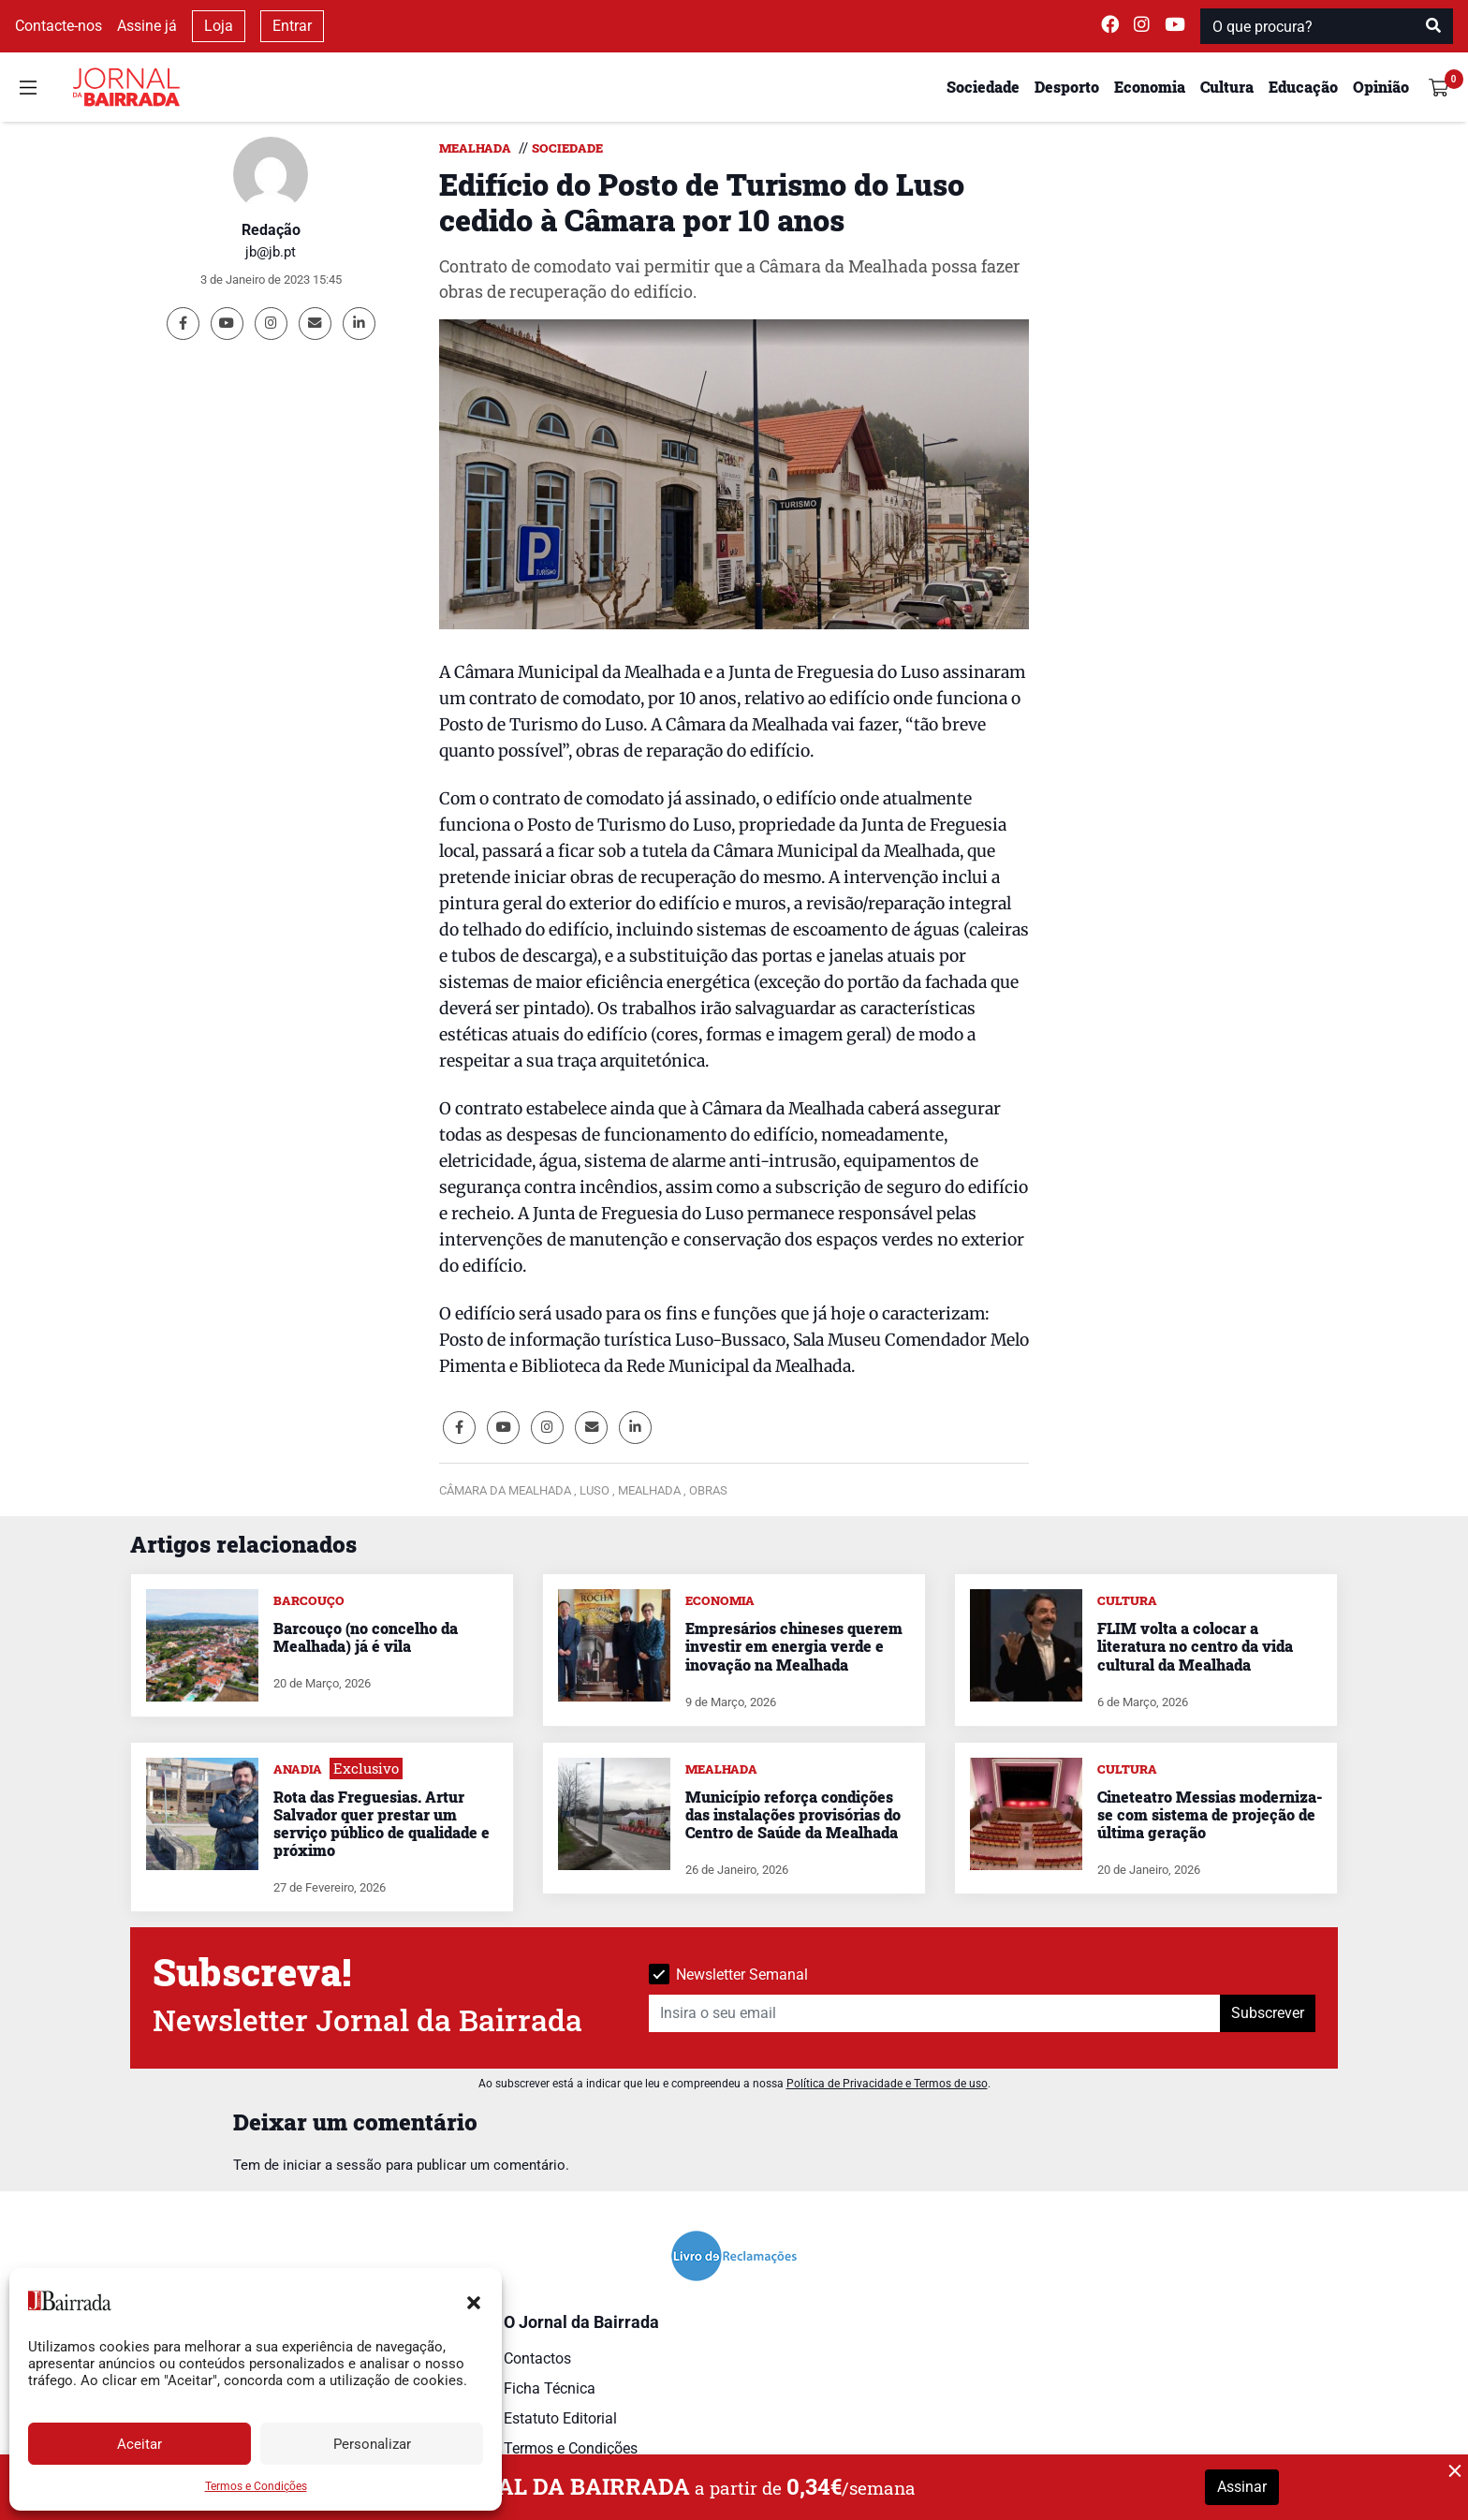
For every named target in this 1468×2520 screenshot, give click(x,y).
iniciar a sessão (332, 2165)
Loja (218, 26)
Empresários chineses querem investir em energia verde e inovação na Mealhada (794, 1645)
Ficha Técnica (549, 2388)
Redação (271, 230)
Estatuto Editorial (560, 2418)
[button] (473, 2301)
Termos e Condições (256, 2486)
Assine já (147, 26)
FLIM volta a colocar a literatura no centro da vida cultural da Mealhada (1195, 1645)
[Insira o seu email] (935, 2013)
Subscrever (1267, 2013)
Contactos (537, 2358)
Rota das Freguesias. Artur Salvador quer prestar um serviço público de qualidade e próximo (381, 1824)
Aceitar (139, 2444)
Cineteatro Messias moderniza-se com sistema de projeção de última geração (1209, 1814)
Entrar (292, 26)
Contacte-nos (58, 26)
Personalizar (372, 2444)
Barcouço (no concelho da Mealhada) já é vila (365, 1637)
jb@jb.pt (270, 251)
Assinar (1242, 2487)
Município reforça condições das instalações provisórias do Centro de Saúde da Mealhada (793, 1814)
